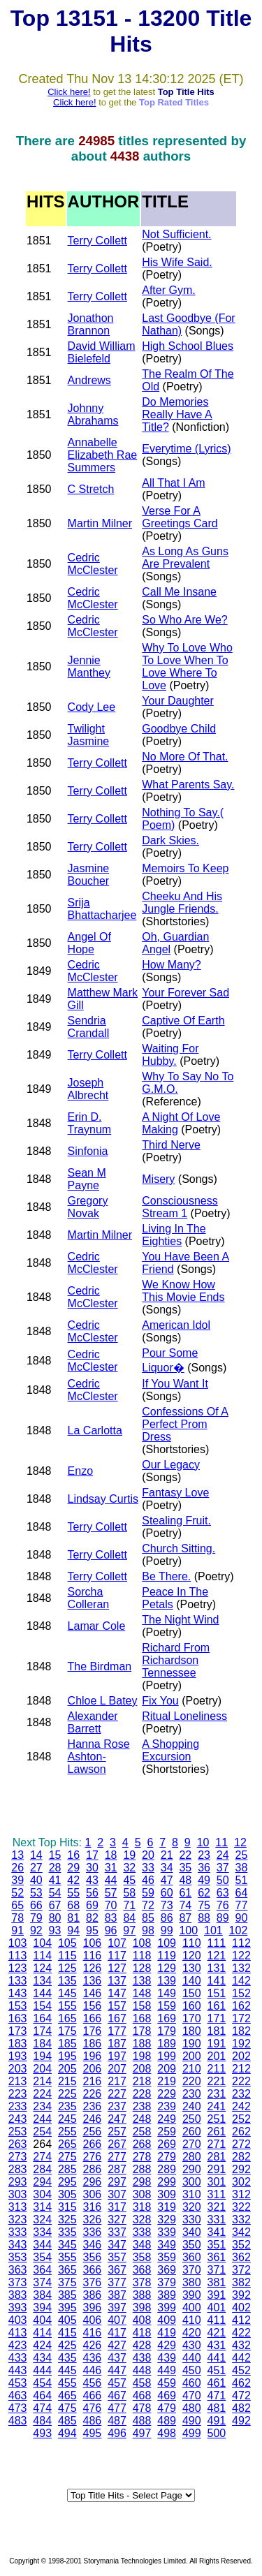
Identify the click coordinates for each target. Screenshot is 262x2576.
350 (191, 2245)
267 (117, 2144)
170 (191, 2018)
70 (111, 1905)
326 (92, 2219)
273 (17, 2157)
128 (142, 1968)
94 (73, 1930)
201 (217, 2056)
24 (223, 1855)
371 (217, 2270)
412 (241, 2320)
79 (36, 1918)
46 (148, 1880)
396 (92, 2307)
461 (217, 2383)
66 (36, 1905)
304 (42, 2194)
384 (42, 2295)
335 (67, 2232)
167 (117, 2018)
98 (148, 1930)
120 (191, 1956)
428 (142, 2345)
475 (67, 2408)
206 (92, 2069)
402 (241, 2307)
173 (17, 2031)
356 (92, 2257)
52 (17, 1893)
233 (17, 2106)
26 (17, 1868)
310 (191, 2194)
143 (17, 1993)
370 (191, 2270)
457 (117, 2383)
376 (92, 2282)
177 (117, 2031)
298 (142, 2182)
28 (55, 1868)
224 (42, 2094)
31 (111, 1868)
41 (55, 1880)
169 (166, 2018)
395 (67, 2307)
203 (17, 2069)
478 (142, 2408)
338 (142, 2232)
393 (17, 2307)
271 (217, 2144)
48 (185, 1880)
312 (241, 2194)
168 (142, 2018)
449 (166, 2370)
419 (166, 2333)
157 (117, 2006)
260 (191, 2131)
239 (166, 2106)
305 (67, 2194)
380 (191, 2282)
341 (217, 2232)
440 (191, 2358)
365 (67, 2270)
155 (67, 2006)
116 (92, 1956)
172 (241, 2018)
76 (223, 1905)
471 (217, 2395)
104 (42, 1943)
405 (67, 2320)
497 (142, 2433)
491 (217, 2421)
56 (92, 1893)
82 (92, 1918)
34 (167, 1868)
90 (241, 1918)
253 (17, 2131)
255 (67, 2131)
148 (142, 1993)
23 (204, 1855)
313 (17, 2207)
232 (241, 2094)
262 (241, 2131)
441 (217, 2358)
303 (17, 2194)
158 (142, 2006)
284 (42, 2169)
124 (42, 1968)
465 (67, 2395)
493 (42, 2433)
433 (17, 2358)
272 (241, 2144)
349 (166, 2245)
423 (17, 2345)
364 (42, 2270)
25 (241, 1855)
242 (241, 2106)
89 (223, 1918)
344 (42, 2245)
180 (191, 2031)
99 (167, 1930)
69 (92, 1905)
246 (92, 2119)
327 (117, 2219)
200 (191, 2056)
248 (142, 2119)
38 (241, 1868)
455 (67, 2383)
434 (42, 2358)
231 (217, 2094)
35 (185, 1868)
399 (166, 2307)
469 (166, 2395)
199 (166, 2056)
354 (42, 2257)
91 (17, 1930)
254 (42, 2131)
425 (67, 2345)
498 (166, 2433)
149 (166, 1993)
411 (217, 2320)
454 (42, 2383)
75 (204, 1905)
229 (166, 2094)
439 (166, 2358)
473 (17, 2408)
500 (217, 2433)
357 (117, 2257)
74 (185, 1905)
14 (36, 1855)
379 (166, 2282)
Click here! (69, 92)
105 (67, 1943)
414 (42, 2333)
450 (191, 2370)
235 (67, 2106)
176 (92, 2031)
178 (142, 2031)
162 (241, 2006)
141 (217, 1981)
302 (241, 2182)
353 (17, 2257)
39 (17, 1880)
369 (166, 2270)
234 (42, 2106)
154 (42, 2006)
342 (241, 2232)
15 (55, 1855)
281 (217, 2157)
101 (213, 1930)
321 (217, 2207)
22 (185, 1855)
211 (217, 2069)
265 (67, 2144)
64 (241, 1893)
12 (240, 1842)
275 (67, 2157)
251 (217, 2119)
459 (166, 2383)
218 (142, 2081)
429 (166, 2345)
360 (191, 2257)
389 (166, 2295)
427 (117, 2345)
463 (17, 2395)
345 (67, 2245)
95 (92, 1930)
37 (223, 1868)
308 (142, 2194)
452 (241, 2370)
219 (166, 2081)
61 (185, 1893)
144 (42, 1993)
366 (92, 2270)
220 (191, 2081)
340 (191, 2232)
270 (191, 2144)
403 (17, 2320)
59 (148, 1893)
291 (217, 2169)
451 (217, 2370)
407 (117, 2320)
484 (42, 2421)
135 (67, 1981)
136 (92, 1981)
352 (241, 2245)
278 (142, 2157)
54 (55, 1893)
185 (67, 2043)
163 (17, 2018)
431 (217, 2345)
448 (142, 2370)
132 (241, 1968)
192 (241, 2043)
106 (92, 1943)
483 (17, 2421)
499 (191, 2433)
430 (191, 2345)
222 (241, 2081)
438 (142, 2358)
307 (117, 2194)
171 (217, 2018)
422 (241, 2333)
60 (167, 1893)
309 (166, 2194)
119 (166, 1956)
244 (42, 2119)
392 (241, 2295)
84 (129, 1918)
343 (17, 2245)
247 (117, 2119)
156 (92, 2006)
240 (191, 2106)
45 (129, 1880)
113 (17, 1956)
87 (185, 1918)
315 (67, 2207)
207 (117, 2069)
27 (36, 1868)
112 (241, 1943)
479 (166, 2408)
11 (221, 1842)
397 (117, 2307)
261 (217, 2131)
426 (92, 2345)
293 (17, 2182)
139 (166, 1981)
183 (17, 2043)
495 (92, 2433)
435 (67, 2358)
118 (142, 1956)
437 (117, 2358)
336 (92, 2232)
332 (241, 2219)
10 (203, 1842)
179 (166, 2031)
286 (92, 2169)
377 (117, 2282)
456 (92, 2383)
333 (17, 2232)
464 (42, 2395)
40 (36, 1880)
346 (92, 2245)
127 (117, 1968)
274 (42, 2157)
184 (42, 2043)
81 (73, 1918)
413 (17, 2333)
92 (36, 1930)
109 (166, 1943)
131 (217, 1968)
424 (42, 2345)
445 (67, 2370)
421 (217, 2333)
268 (142, 2144)
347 (117, 2245)
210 (191, 2069)
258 (142, 2131)
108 (142, 1943)
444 (42, 2370)
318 (142, 2207)
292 (241, 2169)
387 (117, 2295)
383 (17, 2295)
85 (148, 1918)
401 (217, 2307)
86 (167, 1918)
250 (191, 2119)
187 (117, 2043)
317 (117, 2207)
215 (67, 2081)
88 (204, 1918)
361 (217, 2257)
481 (217, 2408)
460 (191, 2383)
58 (129, 1893)
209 (166, 2069)
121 (217, 1956)
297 (117, 2182)
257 (117, 2131)
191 (217, 2043)
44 (111, 1880)
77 (241, 1905)
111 (217, 1943)
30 (92, 1868)
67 (55, 1905)
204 (42, 2069)
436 (92, 2358)
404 (42, 2320)
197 (117, 2056)
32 (129, 1868)
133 (17, 1981)
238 (142, 2106)
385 (67, 2295)
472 (241, 2395)
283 (17, 2169)
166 (92, 2018)
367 (117, 2270)
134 (42, 1981)
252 (241, 2119)
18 (111, 1855)
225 (67, 2094)
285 (67, 2169)
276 (92, 2157)
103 (17, 1943)
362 (241, 2257)
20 (148, 1855)
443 (17, 2370)
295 (67, 2182)
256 (92, 2131)
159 (166, 2006)
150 (191, 1993)
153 (17, 2006)
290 (191, 2169)
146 (92, 1993)
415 (67, 2333)
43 (92, 1880)
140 (191, 1981)
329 (166, 2219)
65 (17, 1905)
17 (92, 1855)
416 (92, 2333)
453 (17, 2383)
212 (241, 2069)
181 (217, 2031)
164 (42, 2018)
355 (67, 2257)
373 (17, 2282)
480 (191, 2408)
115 (67, 1956)
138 (142, 1981)
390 (191, 2295)
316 (92, 2207)
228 (142, 2094)
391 (217, 2295)
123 (17, 1968)
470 (191, 2395)
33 (148, 1868)
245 (67, 2119)
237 (117, 2106)
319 (166, 2207)
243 (17, 2119)
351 (217, 2245)
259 (166, 2131)
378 (142, 2282)
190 (191, 2043)
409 (166, 2320)
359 (166, 2257)
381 (217, 2282)
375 (67, 2282)
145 (67, 1993)
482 (241, 2408)
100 (188, 1930)
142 (241, 1981)
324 (42, 2219)
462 (241, 2383)
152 (241, 1993)
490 (191, 2421)
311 (217, 2194)
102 (238, 1930)
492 (241, 2421)
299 (166, 2182)
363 (17, 2270)
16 (73, 1855)
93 (55, 1930)
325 (67, 2219)
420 (191, 2333)
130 (191, 1968)
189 (166, 2043)
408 (142, 2320)
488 (142, 2421)
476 (92, 2408)
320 (191, 2207)
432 (241, 2345)
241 (217, 2106)
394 (42, 2307)
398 (142, 2307)
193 (17, 2056)
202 (241, 2056)
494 (67, 2433)
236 (92, 2106)
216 (92, 2081)
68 (73, 1905)
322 (241, 2207)
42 (73, 1880)
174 (42, 2031)
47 (167, 1880)
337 (117, 2232)
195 (67, 2056)
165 (67, 2018)
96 (111, 1930)
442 (241, 2358)
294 (42, 2182)
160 (191, 2006)
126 (92, 1968)
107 (117, 1943)
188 (142, 2043)
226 (92, 2094)
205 (67, 2069)
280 (191, 2157)
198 (142, 2056)
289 (166, 2169)
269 (166, 2144)
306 (92, 2194)
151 (217, 1993)
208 (142, 2069)
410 (191, 2320)
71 (129, 1905)
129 (166, 1968)
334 (42, 2232)
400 (191, 2307)
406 (92, 2320)
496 (117, 2433)
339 (166, 2232)
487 (117, 2421)
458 (142, 2383)
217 (117, 2081)
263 (17, 2144)
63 (223, 1893)
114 (42, 1956)
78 (17, 1918)
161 (217, 2006)
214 (42, 2081)
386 (92, 2295)
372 (241, 2270)
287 (117, 2169)
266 (92, 2144)
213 (17, 2081)
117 (117, 1956)
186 (92, 2043)
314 (42, 2207)
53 (36, 1893)
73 (167, 1905)
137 (117, 1981)
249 (166, 2119)
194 (42, 2056)
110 (191, 1943)
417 (117, 2333)
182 (241, 2031)
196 (92, 2056)
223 (17, 2094)
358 (142, 2257)
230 (191, 2094)
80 (55, 1918)
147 (117, 1993)
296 (92, 2182)
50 (223, 1880)
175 (67, 2031)
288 (142, 2169)
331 (217, 2219)
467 (117, 2395)
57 (111, 1893)
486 (92, 2421)
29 (73, 1868)
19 (129, 1855)
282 (241, 2157)
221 (217, 2081)
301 (217, 2182)
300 (191, 2182)
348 (142, 2245)
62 (204, 1893)
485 (67, 2421)
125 (67, 1968)
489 (166, 2421)
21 (167, 1855)
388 (142, 2295)
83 (111, 1918)
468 (142, 2395)
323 (17, 2219)
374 (42, 2282)
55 (73, 1893)
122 (241, 1956)
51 (241, 1880)
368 (142, 2270)
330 (191, 2219)
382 (241, 2282)
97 (129, 1930)
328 (142, 2219)
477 (117, 2408)
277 (117, 2157)
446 (92, 2370)
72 (148, 1905)
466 (92, 2395)
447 (117, 2370)
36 (204, 1868)
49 (204, 1880)
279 (166, 2157)
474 (42, 2408)
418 (142, 2333)
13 (17, 1855)
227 (117, 2094)
